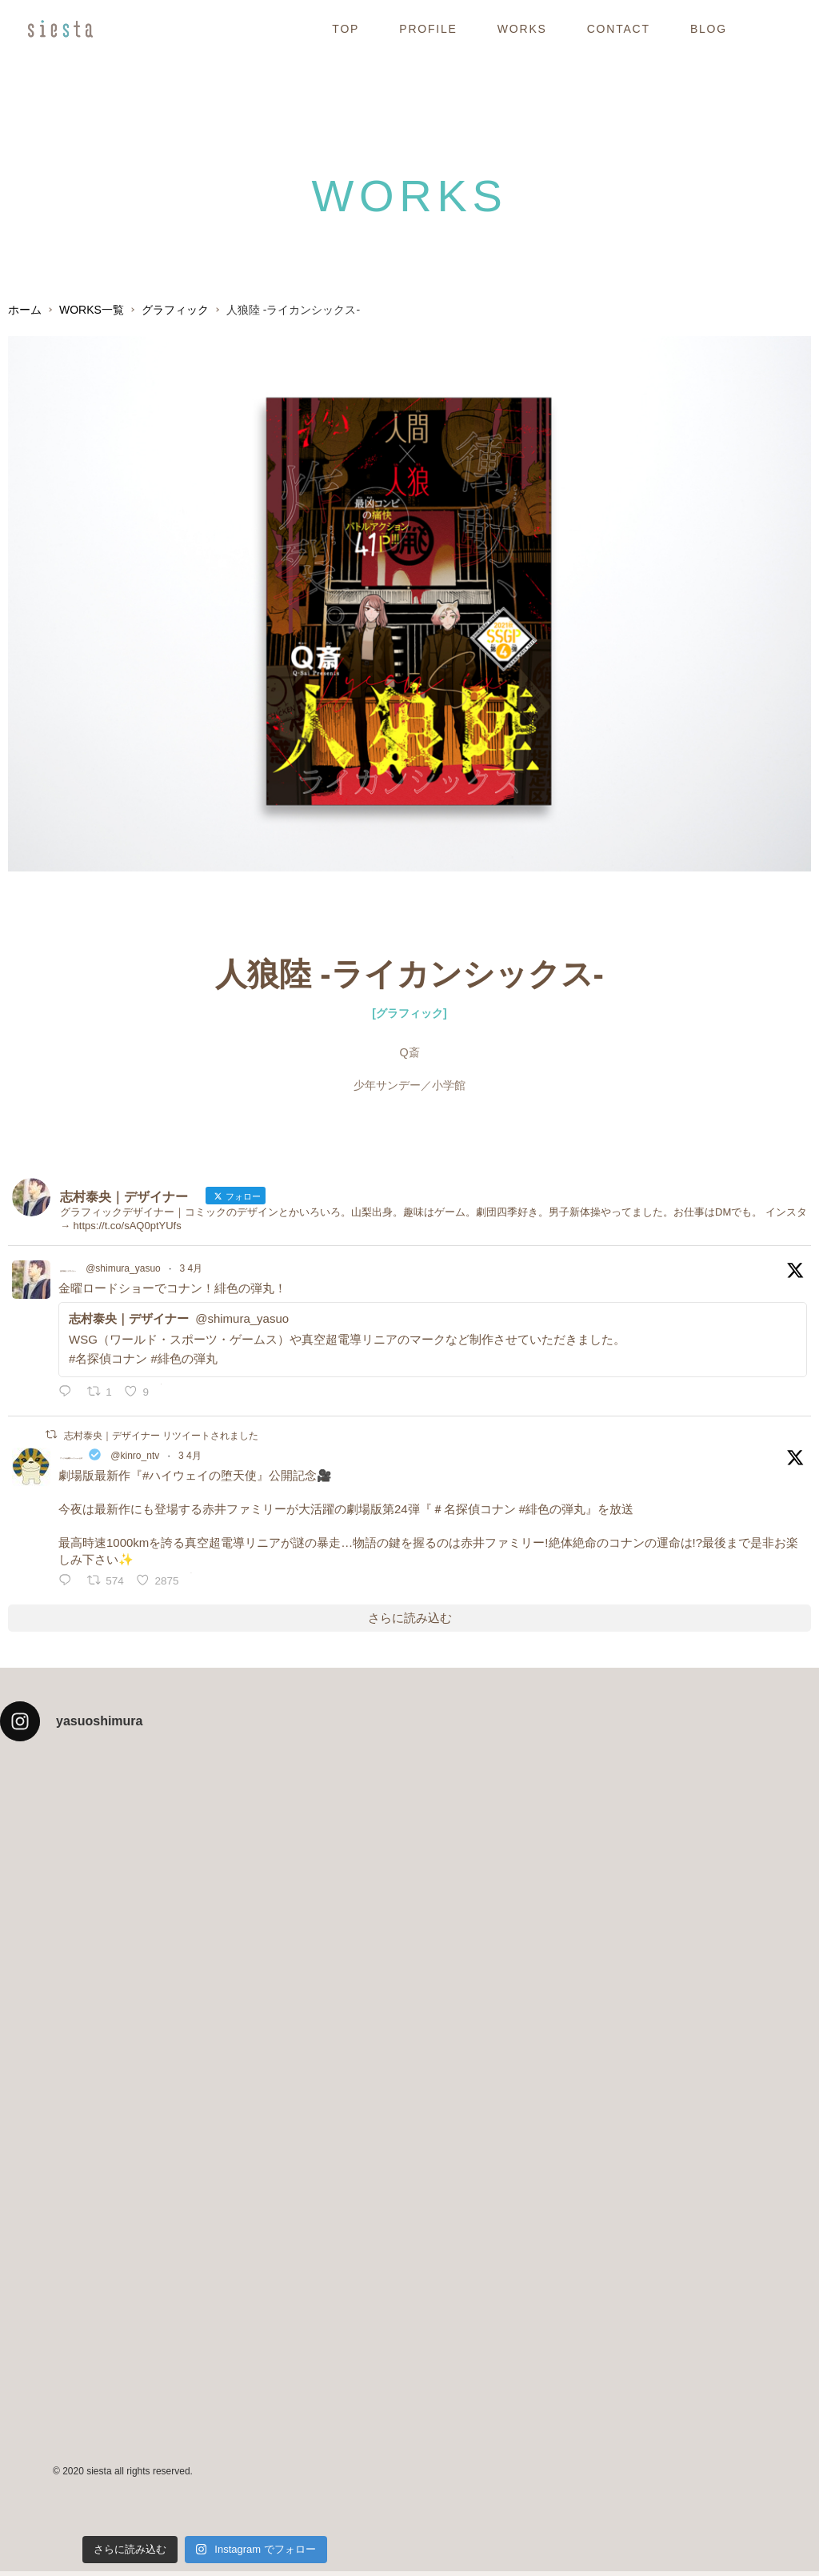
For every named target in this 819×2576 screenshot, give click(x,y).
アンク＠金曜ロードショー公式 (144, 1459)
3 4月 (294, 1270)
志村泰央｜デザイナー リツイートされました (161, 1438)
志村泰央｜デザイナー (120, 1269)
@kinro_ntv (280, 1460)
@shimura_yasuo (227, 1270)
